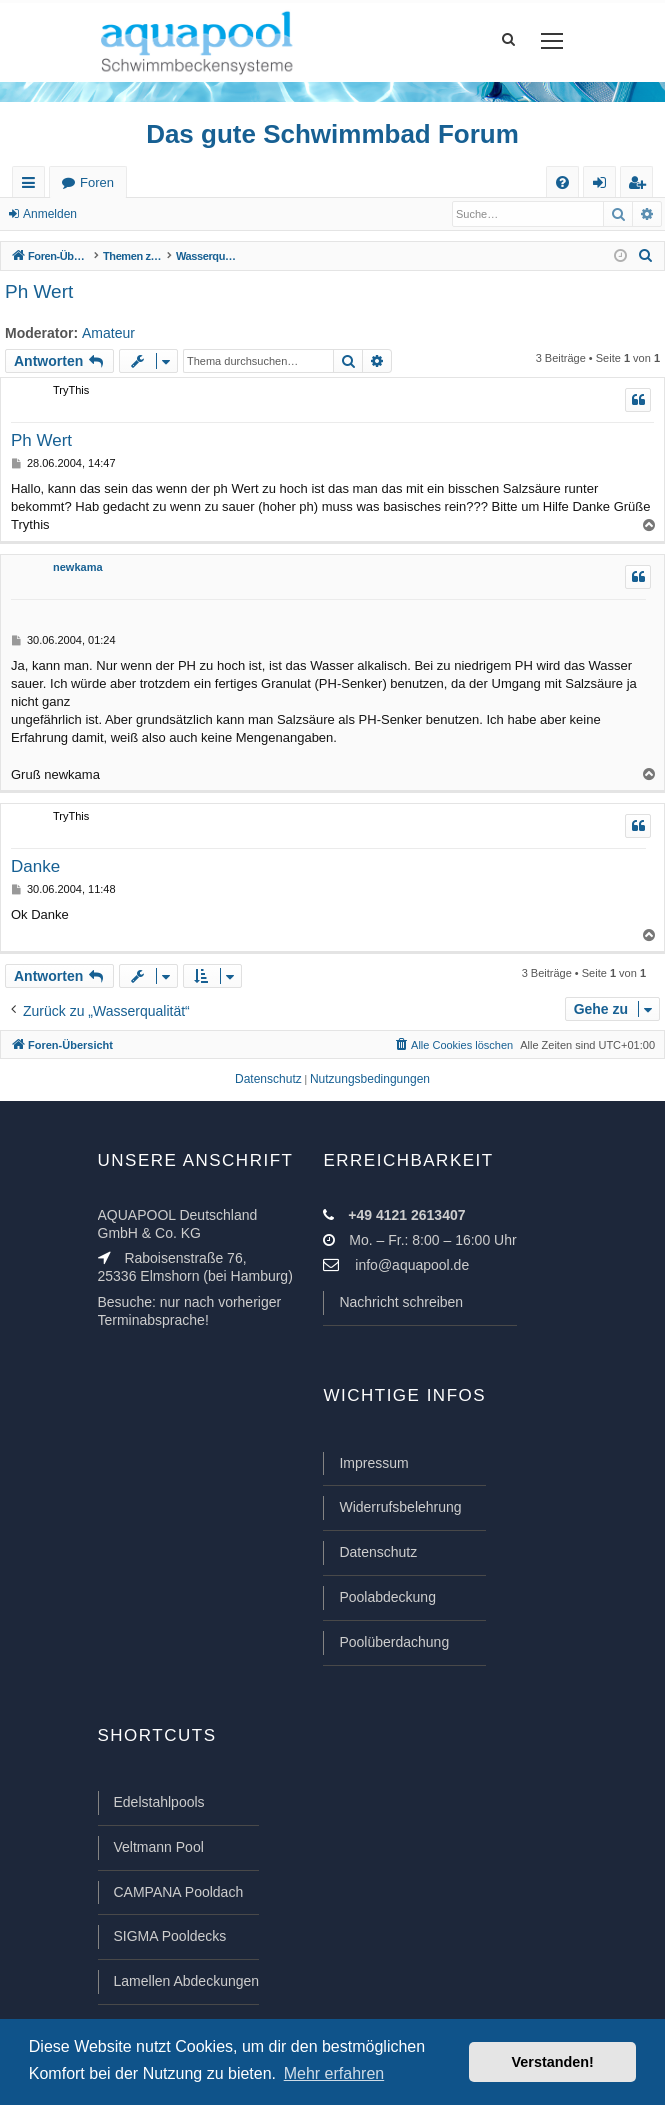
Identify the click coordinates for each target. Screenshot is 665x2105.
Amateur (108, 333)
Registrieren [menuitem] (641, 186)
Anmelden (50, 214)
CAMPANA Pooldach (179, 1892)
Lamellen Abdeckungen (187, 1981)
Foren (97, 182)
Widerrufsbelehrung (400, 1507)
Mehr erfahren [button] (334, 2073)
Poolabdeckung (387, 1597)
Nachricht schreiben (401, 1302)
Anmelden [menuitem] (604, 186)
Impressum (373, 1463)
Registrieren (138, 214)
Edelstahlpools (159, 1802)
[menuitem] (562, 182)
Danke (35, 866)
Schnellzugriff (32, 186)
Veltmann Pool (159, 1847)
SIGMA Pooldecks (170, 1936)
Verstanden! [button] (553, 2062)
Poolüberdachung (394, 1642)
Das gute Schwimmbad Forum (332, 134)
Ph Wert (39, 291)
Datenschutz (378, 1552)
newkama (78, 567)
